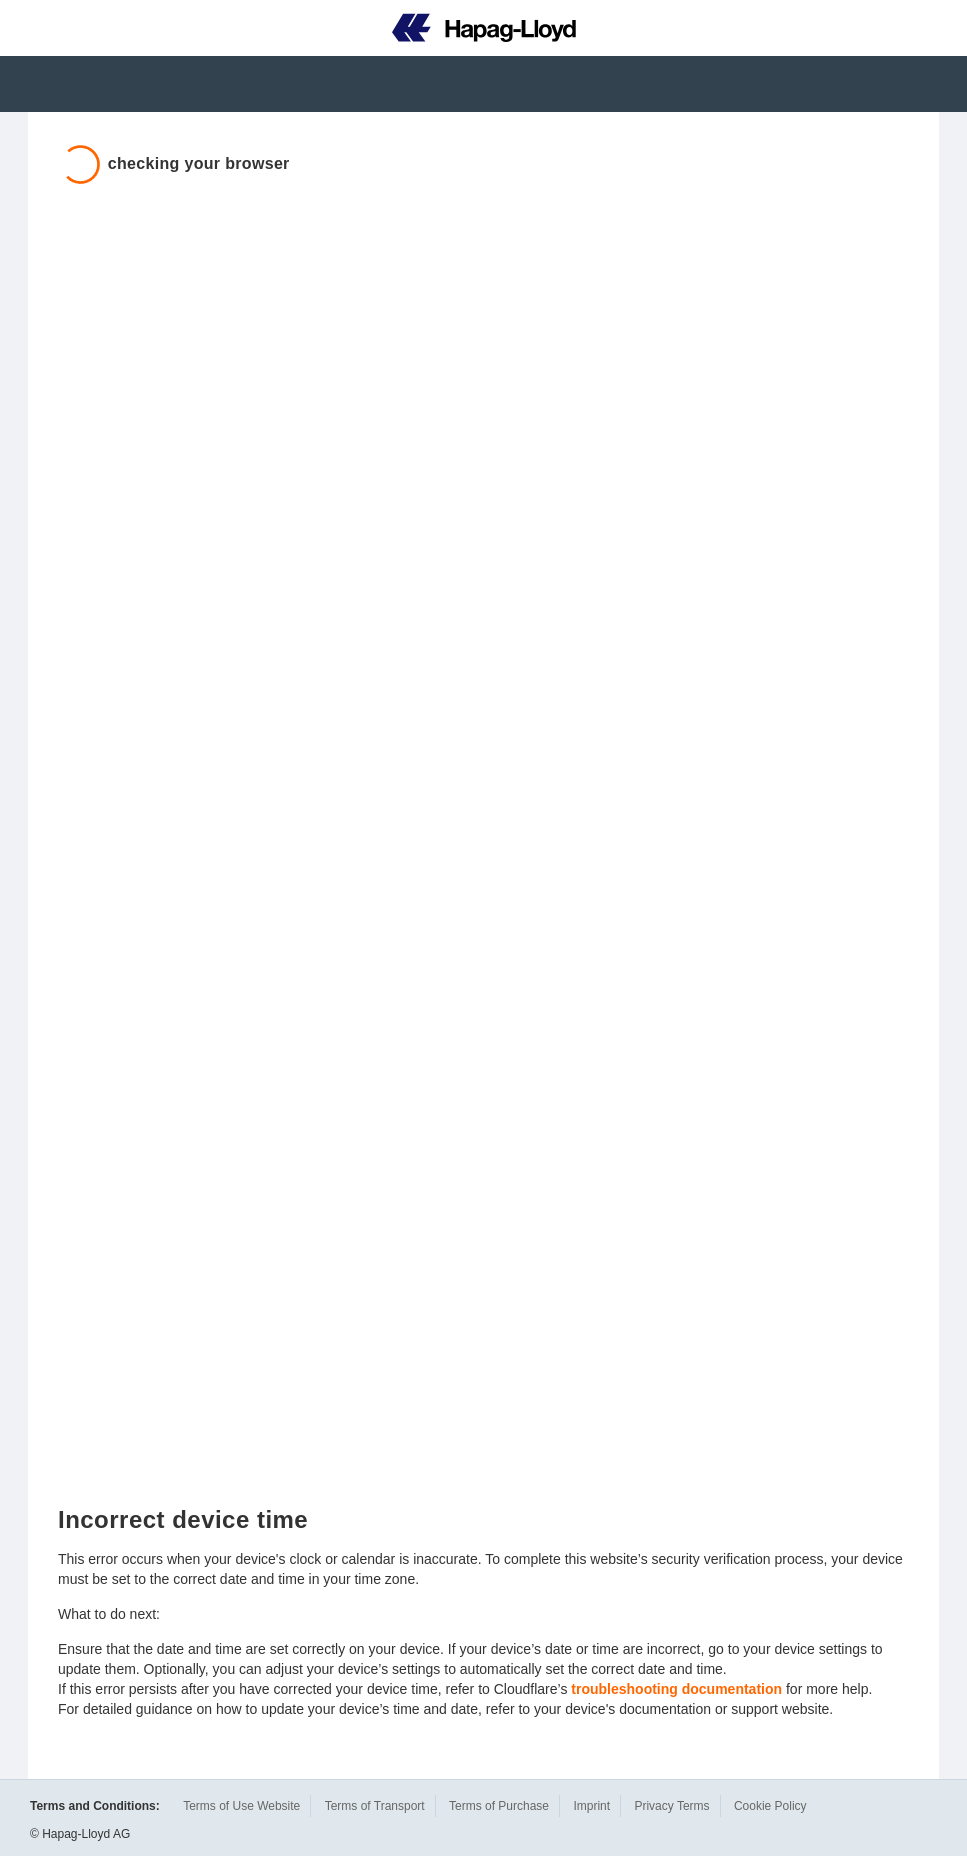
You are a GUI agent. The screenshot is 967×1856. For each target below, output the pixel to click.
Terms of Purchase (499, 1806)
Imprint (591, 1806)
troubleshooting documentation (676, 1689)
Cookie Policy (770, 1806)
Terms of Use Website (241, 1806)
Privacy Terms (671, 1806)
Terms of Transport (375, 1806)
